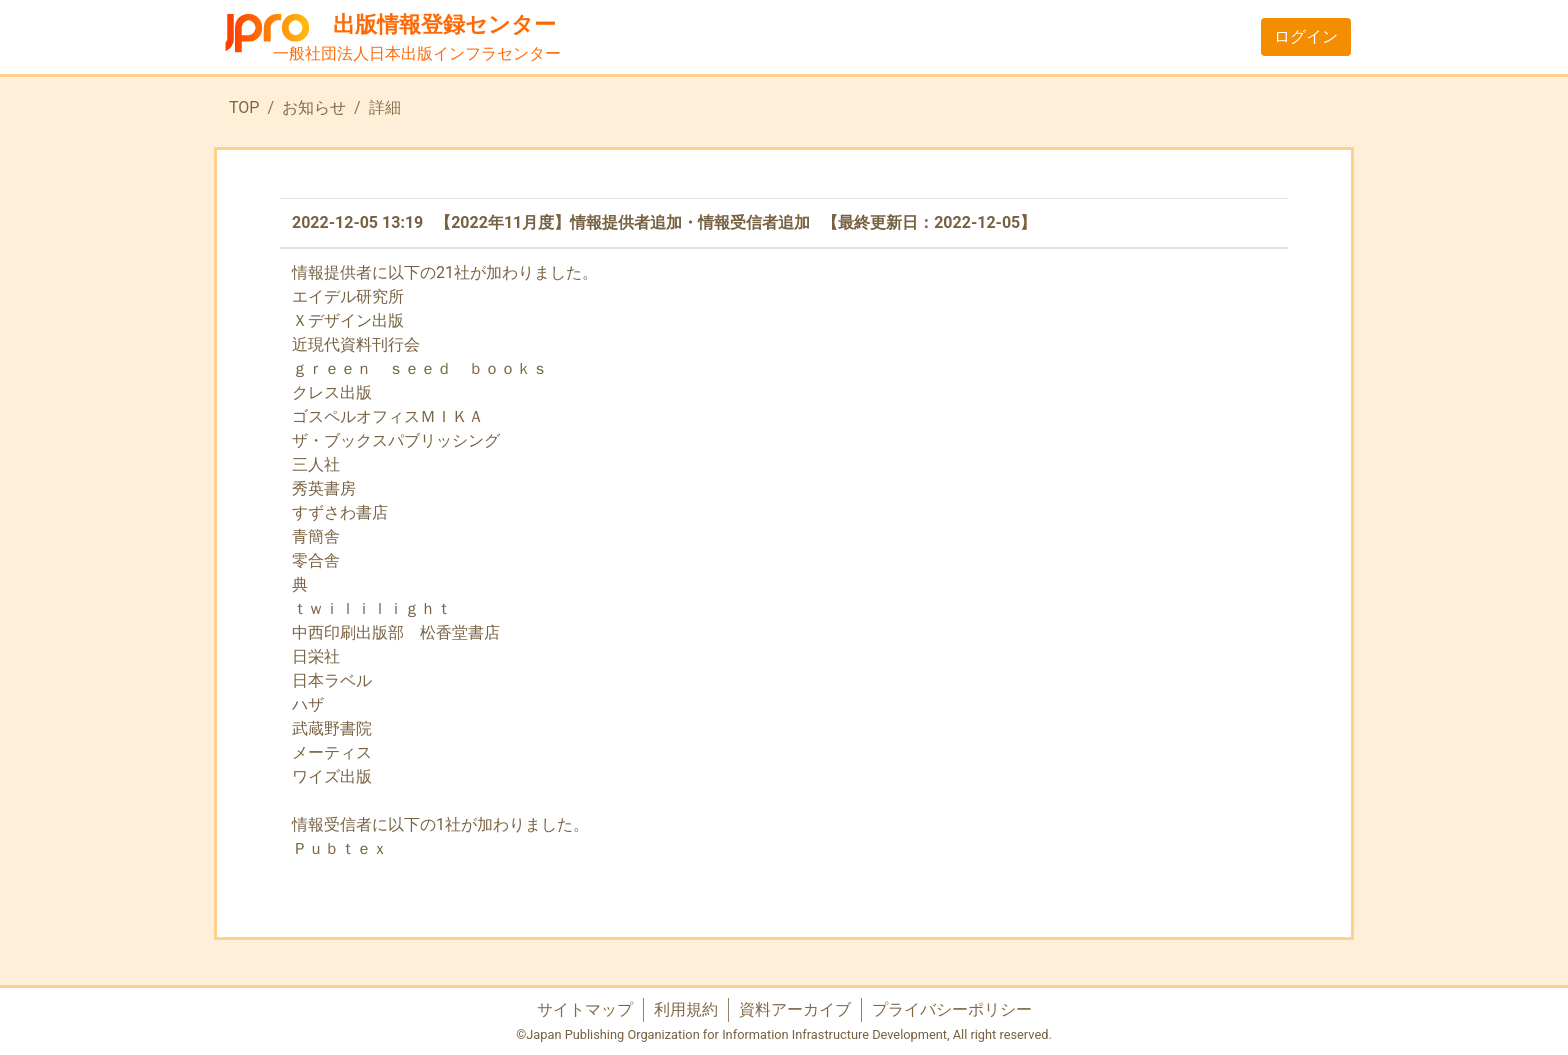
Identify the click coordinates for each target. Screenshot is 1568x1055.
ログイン (1306, 36)
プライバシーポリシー (952, 1009)
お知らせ (314, 107)
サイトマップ (585, 1009)
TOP (244, 107)
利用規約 (686, 1009)
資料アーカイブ (795, 1009)
